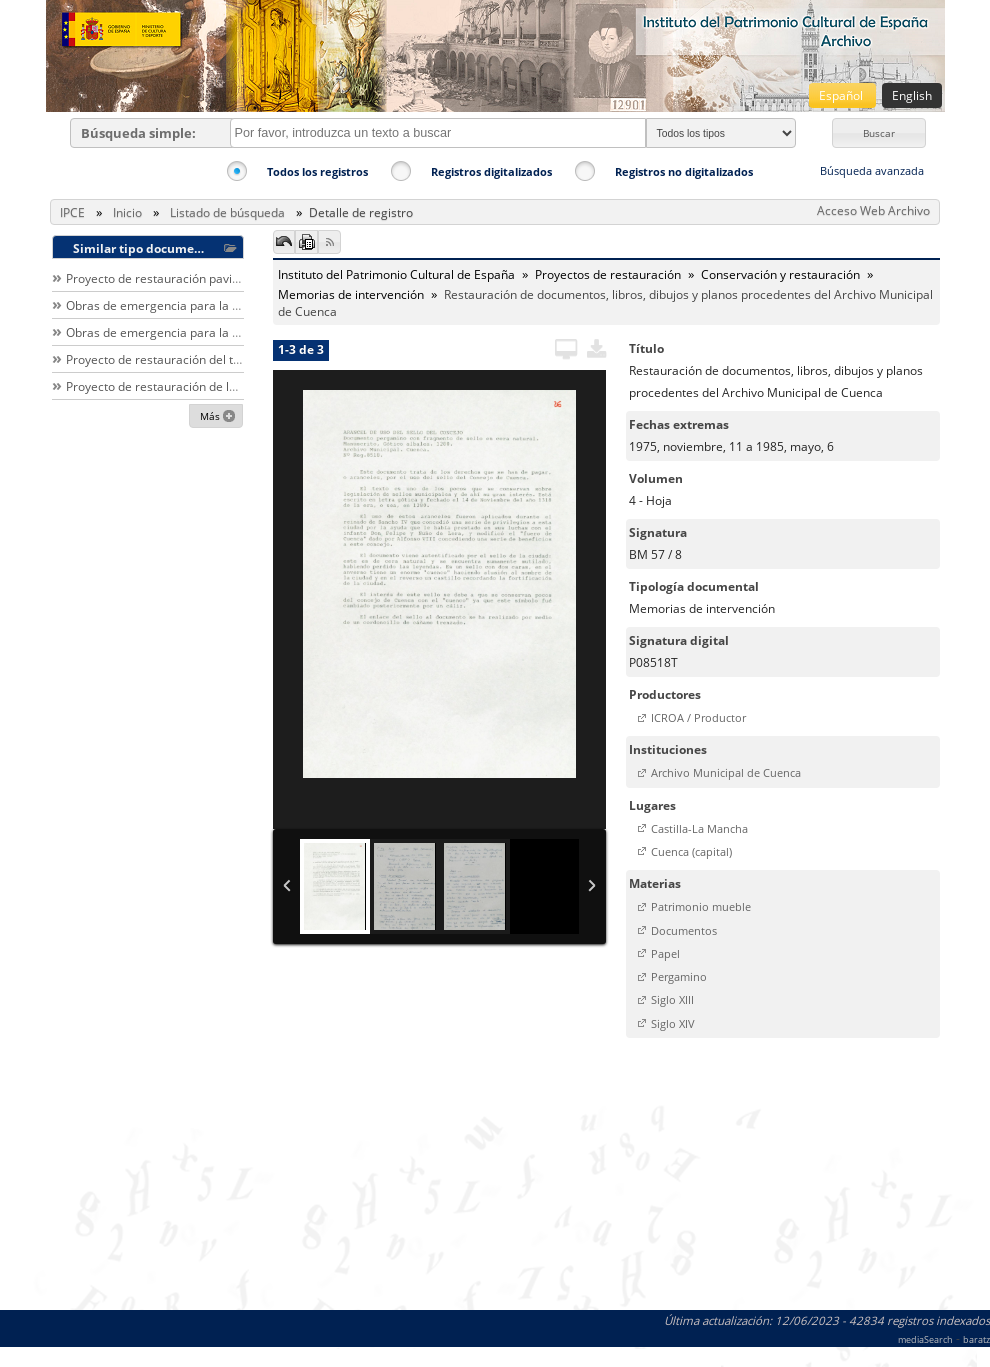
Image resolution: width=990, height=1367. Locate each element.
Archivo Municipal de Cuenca (726, 772)
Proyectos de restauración (608, 274)
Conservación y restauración (780, 274)
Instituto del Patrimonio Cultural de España (396, 274)
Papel (665, 953)
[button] (879, 133)
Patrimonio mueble (701, 906)
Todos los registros (317, 171)
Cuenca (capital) (691, 851)
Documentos (684, 930)
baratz (976, 1339)
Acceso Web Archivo (873, 210)
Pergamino (679, 976)
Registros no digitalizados (684, 171)
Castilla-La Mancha (699, 828)
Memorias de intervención (351, 294)
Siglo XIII (672, 999)
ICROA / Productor (698, 717)
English (912, 95)
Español (842, 95)
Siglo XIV (673, 1023)
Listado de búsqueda (227, 212)
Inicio (127, 212)
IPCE (72, 212)
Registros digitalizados (491, 171)
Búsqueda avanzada (872, 170)
